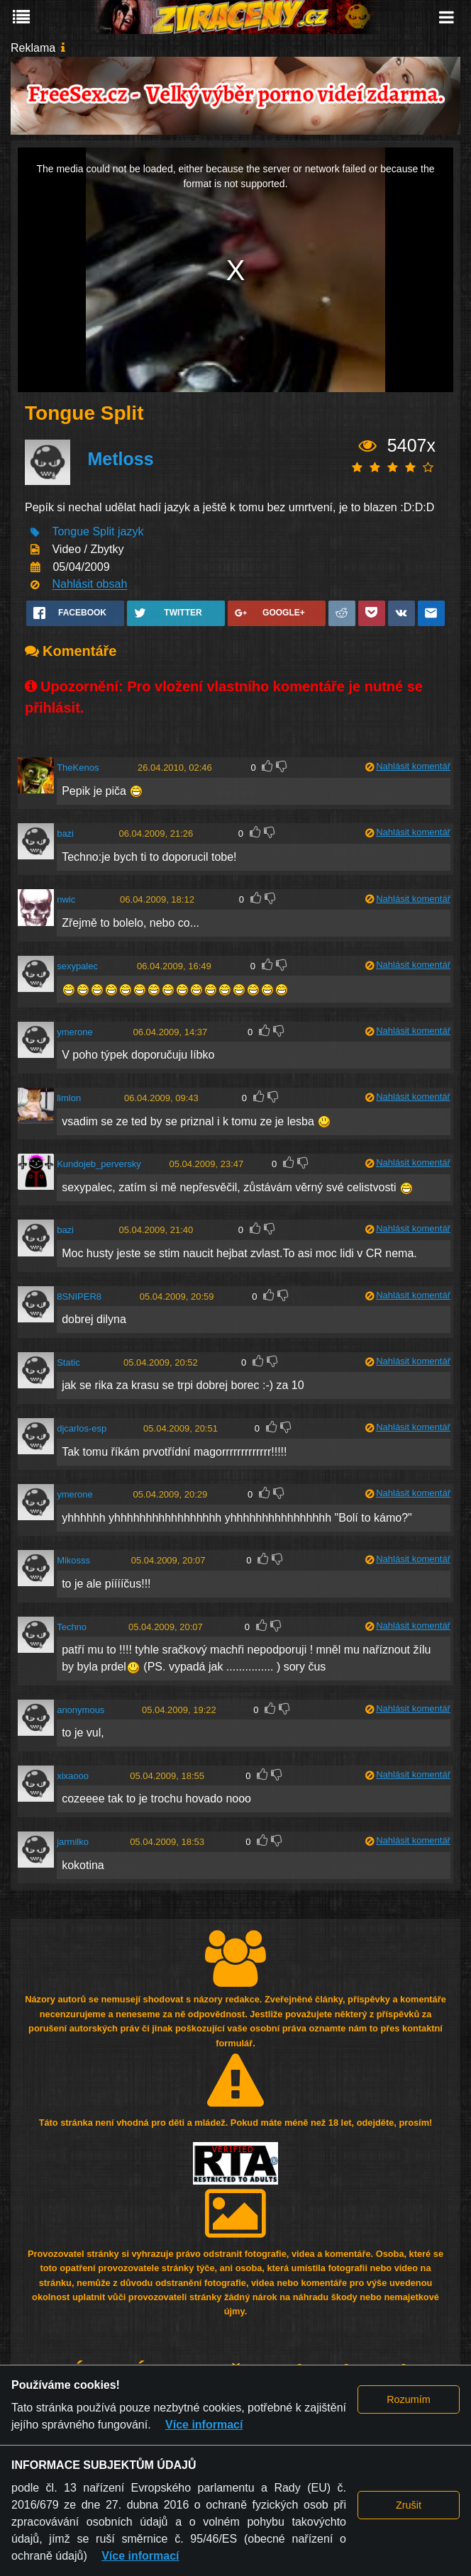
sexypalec (77, 966)
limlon (69, 1098)
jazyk (130, 532)
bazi (65, 833)
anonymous (80, 1710)
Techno (72, 1627)
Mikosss (73, 1560)
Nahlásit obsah (89, 585)
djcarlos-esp (81, 1428)
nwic (66, 899)
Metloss (120, 459)
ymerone (75, 1032)
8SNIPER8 (79, 1296)
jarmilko (73, 1841)
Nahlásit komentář (413, 766)
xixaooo (73, 1776)
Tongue (70, 532)
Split (103, 532)
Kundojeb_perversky (99, 1164)
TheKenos (78, 767)
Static (68, 1362)
